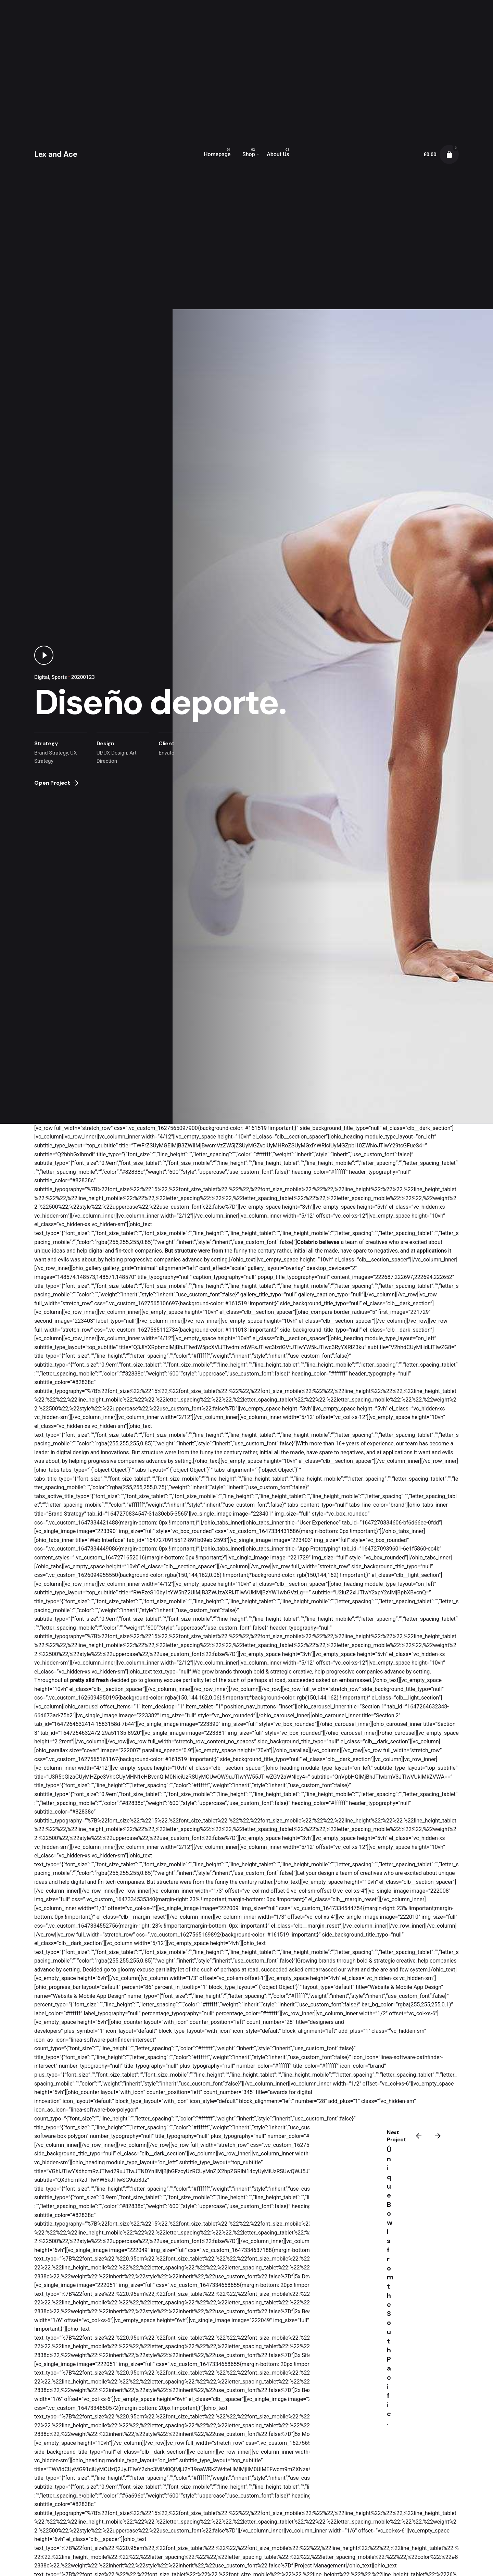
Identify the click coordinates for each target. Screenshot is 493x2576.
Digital (41, 677)
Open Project (56, 782)
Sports (59, 677)
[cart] (449, 154)
